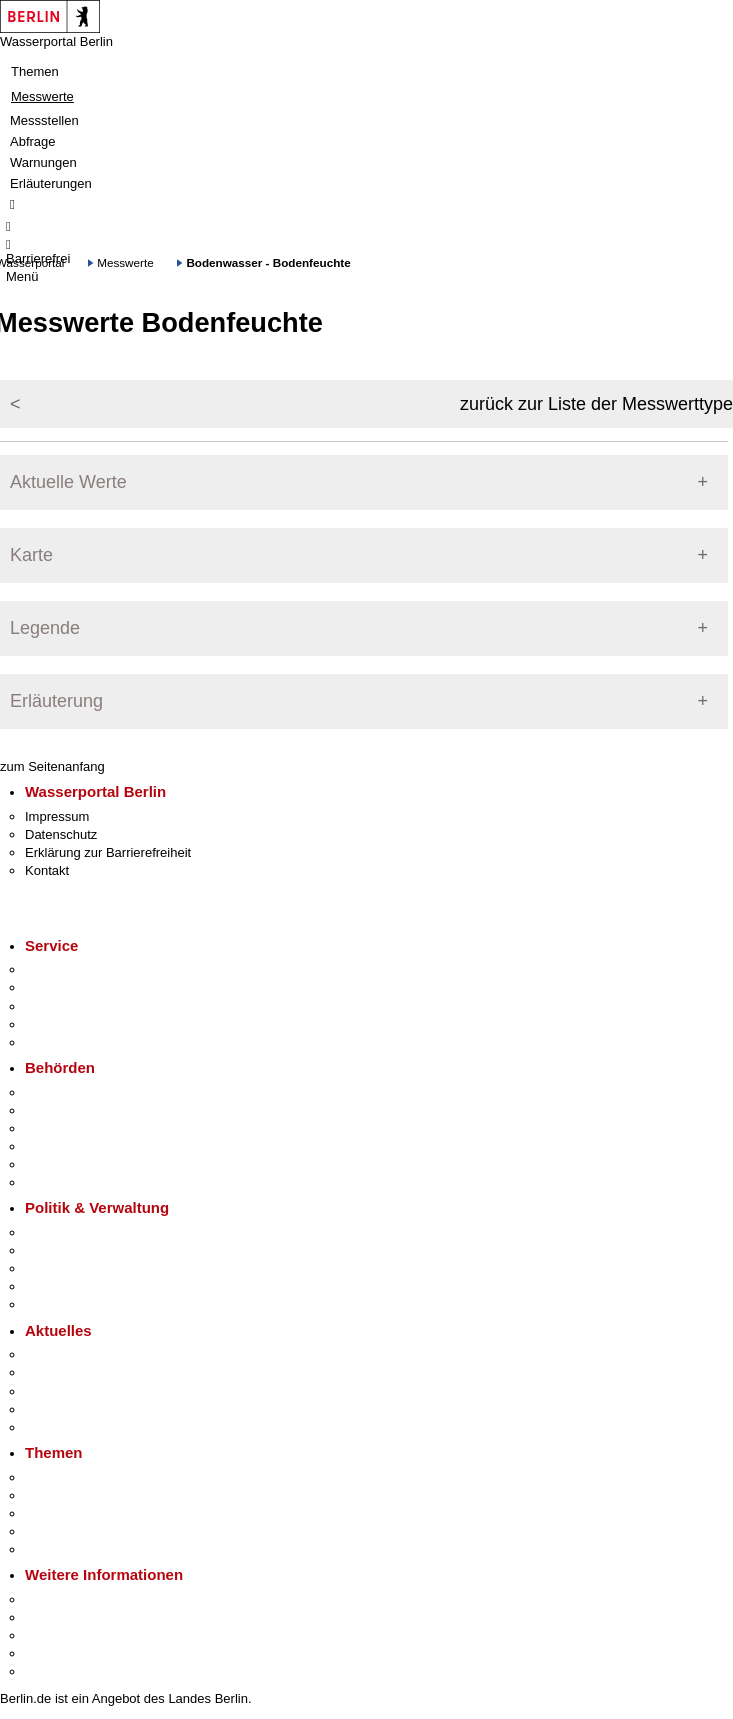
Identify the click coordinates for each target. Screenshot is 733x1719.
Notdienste (56, 1024)
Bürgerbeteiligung (76, 1268)
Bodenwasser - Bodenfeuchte (268, 262)
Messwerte (42, 96)
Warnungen (43, 162)
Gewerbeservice (72, 1042)
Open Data (56, 1286)
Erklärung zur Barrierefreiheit (108, 852)
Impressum (57, 816)
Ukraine (47, 1409)
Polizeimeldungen (76, 1372)
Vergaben (53, 1304)
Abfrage (33, 141)
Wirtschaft (54, 1635)
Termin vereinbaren (80, 987)
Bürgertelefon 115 (76, 1006)
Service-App (60, 969)
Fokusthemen (64, 1477)
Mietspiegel (58, 1531)
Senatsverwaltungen (84, 1110)
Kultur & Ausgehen (79, 1599)
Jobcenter (53, 1164)
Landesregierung (74, 1232)
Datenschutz (61, 834)
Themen (35, 71)
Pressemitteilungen (80, 1354)
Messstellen (44, 120)
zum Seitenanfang (52, 766)
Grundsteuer (61, 1549)
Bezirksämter (63, 1128)
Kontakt (47, 870)
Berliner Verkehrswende (94, 1495)
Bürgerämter (61, 1146)
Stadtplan (52, 1671)
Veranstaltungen (72, 1391)
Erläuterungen (51, 183)
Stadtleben (56, 1653)
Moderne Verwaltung (84, 1513)
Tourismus (54, 1617)
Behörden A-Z (65, 1092)
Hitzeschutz (58, 1427)
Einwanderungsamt (80, 1182)
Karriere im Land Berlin (91, 1250)
